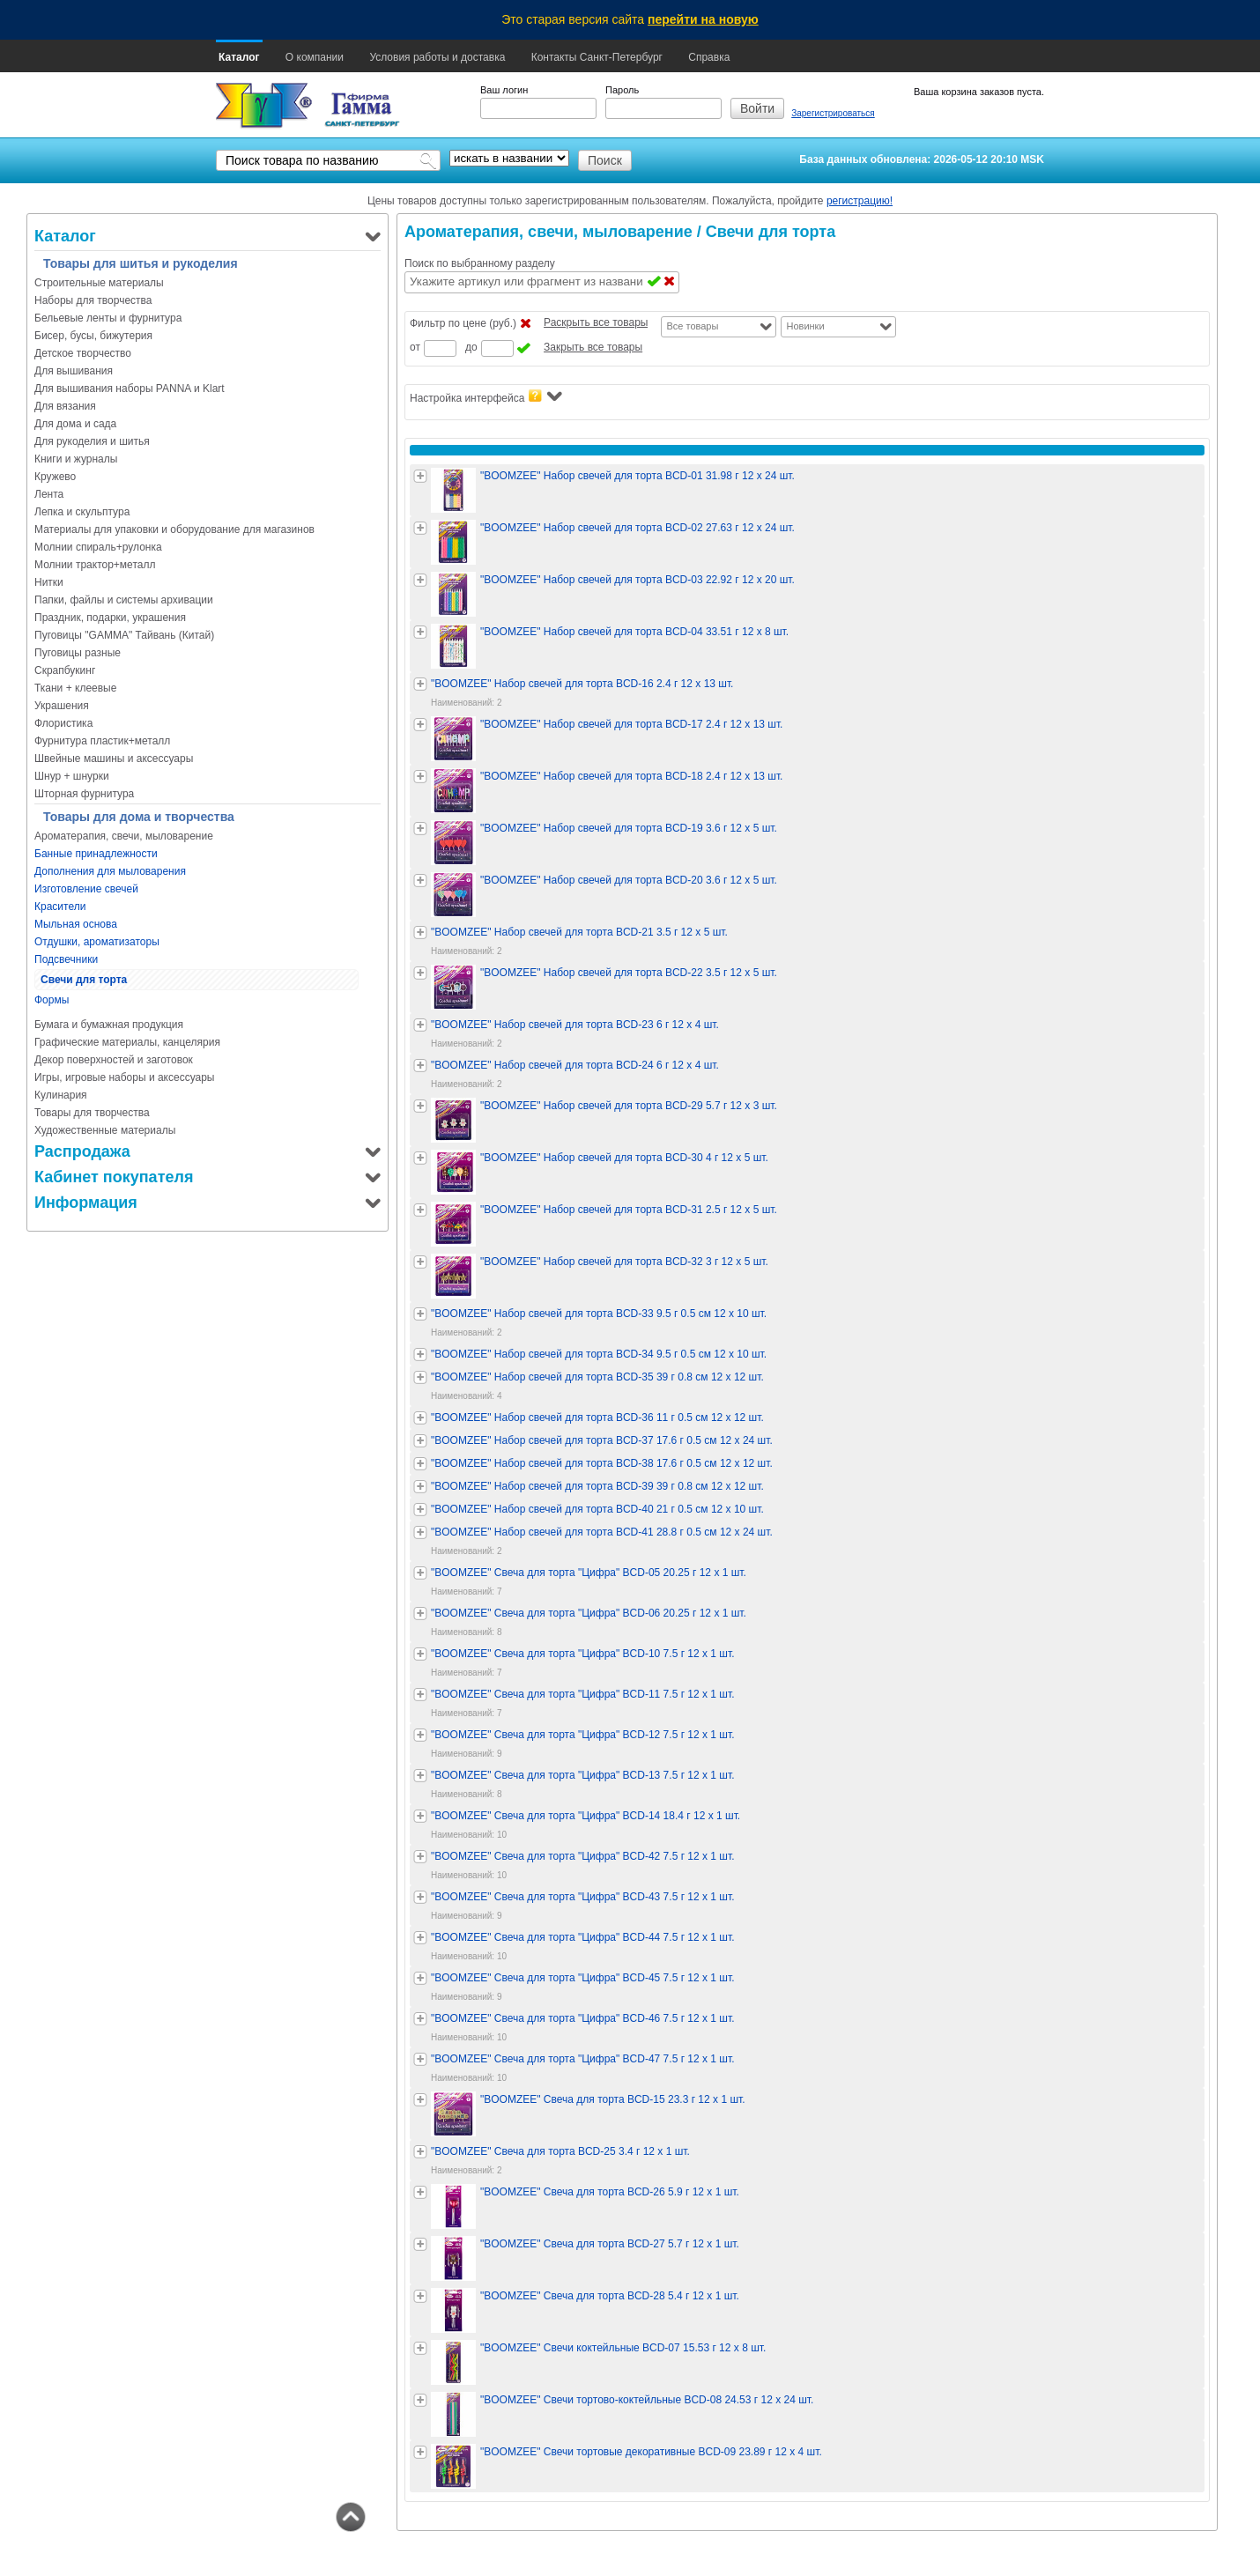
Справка (709, 57)
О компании (314, 57)
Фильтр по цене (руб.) (463, 323)
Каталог (239, 57)
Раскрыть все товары (596, 322)
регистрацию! (859, 201)
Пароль (622, 90)
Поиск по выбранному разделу (479, 263)
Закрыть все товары (593, 347)
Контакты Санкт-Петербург (597, 57)
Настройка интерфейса (486, 396)
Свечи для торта (84, 979)
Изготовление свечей (86, 889)
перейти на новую (703, 19)
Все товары (692, 326)
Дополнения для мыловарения (110, 871)
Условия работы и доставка (437, 57)
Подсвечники (66, 959)
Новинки (805, 326)
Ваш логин (504, 90)
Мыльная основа (75, 924)
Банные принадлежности (96, 854)
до (471, 347)
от (415, 347)
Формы (51, 1000)
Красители (59, 906)
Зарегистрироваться (833, 113)
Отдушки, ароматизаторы (96, 942)
